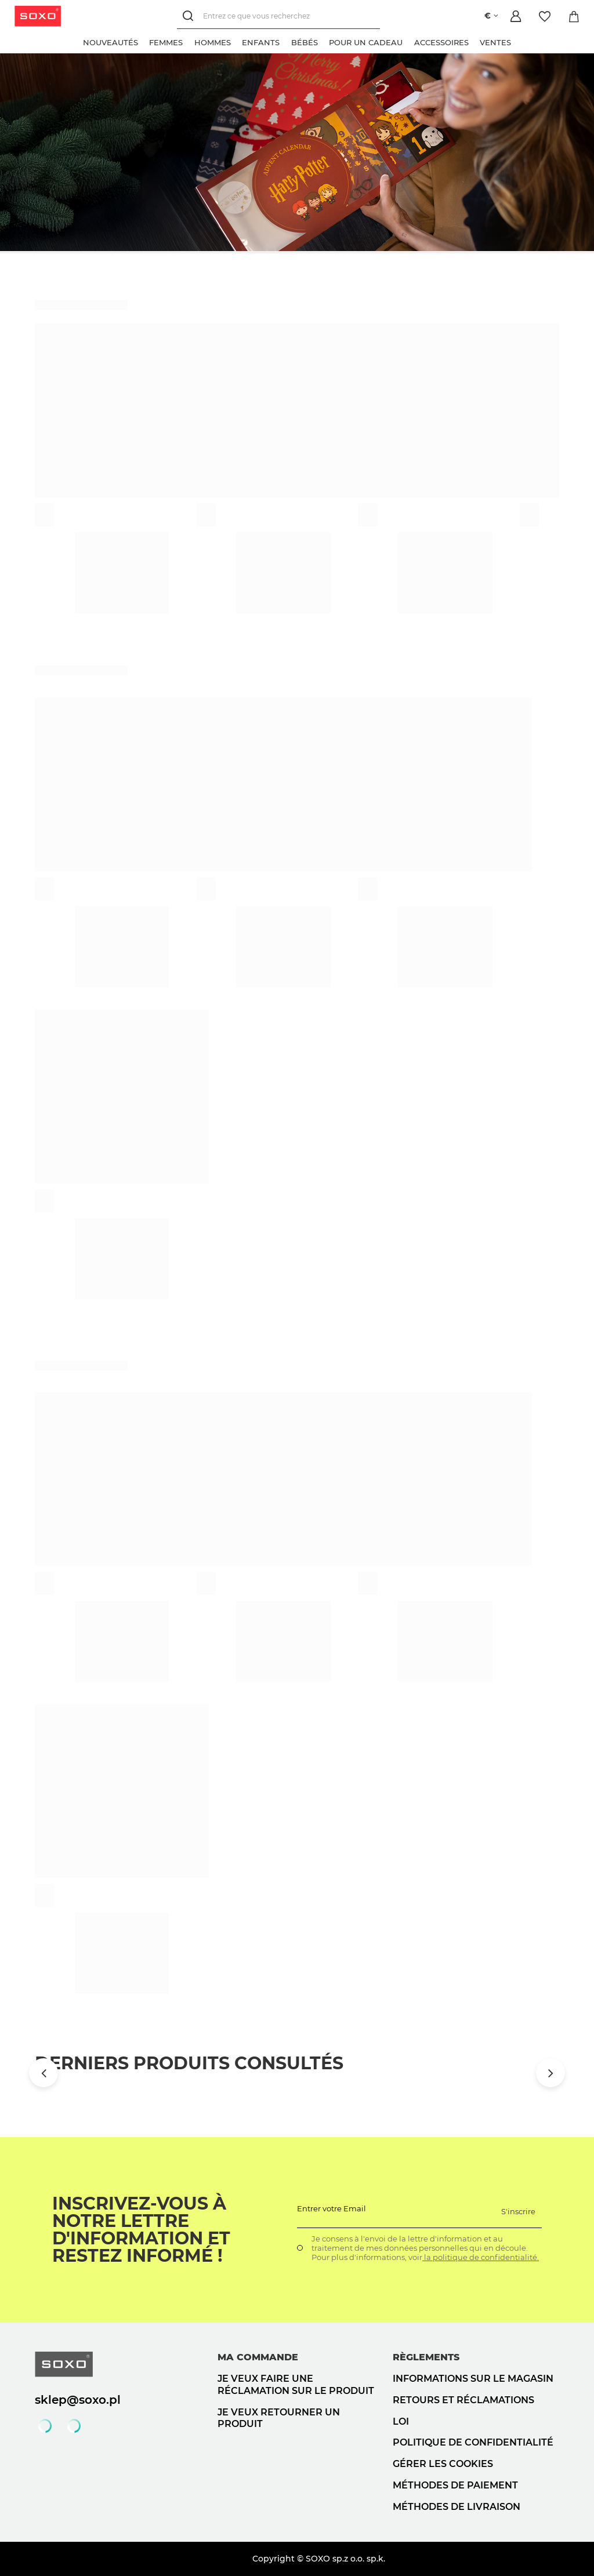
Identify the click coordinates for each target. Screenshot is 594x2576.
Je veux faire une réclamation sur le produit (296, 2384)
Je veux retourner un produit (279, 2418)
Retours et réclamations (463, 2400)
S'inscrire (518, 2211)
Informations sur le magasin (473, 2378)
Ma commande (258, 2357)
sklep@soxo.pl (78, 2400)
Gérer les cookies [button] (443, 2463)
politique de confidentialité (473, 2442)
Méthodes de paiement (455, 2485)
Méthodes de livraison (456, 2506)
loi (401, 2421)
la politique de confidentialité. (480, 2257)
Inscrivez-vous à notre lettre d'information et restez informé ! (141, 2230)
